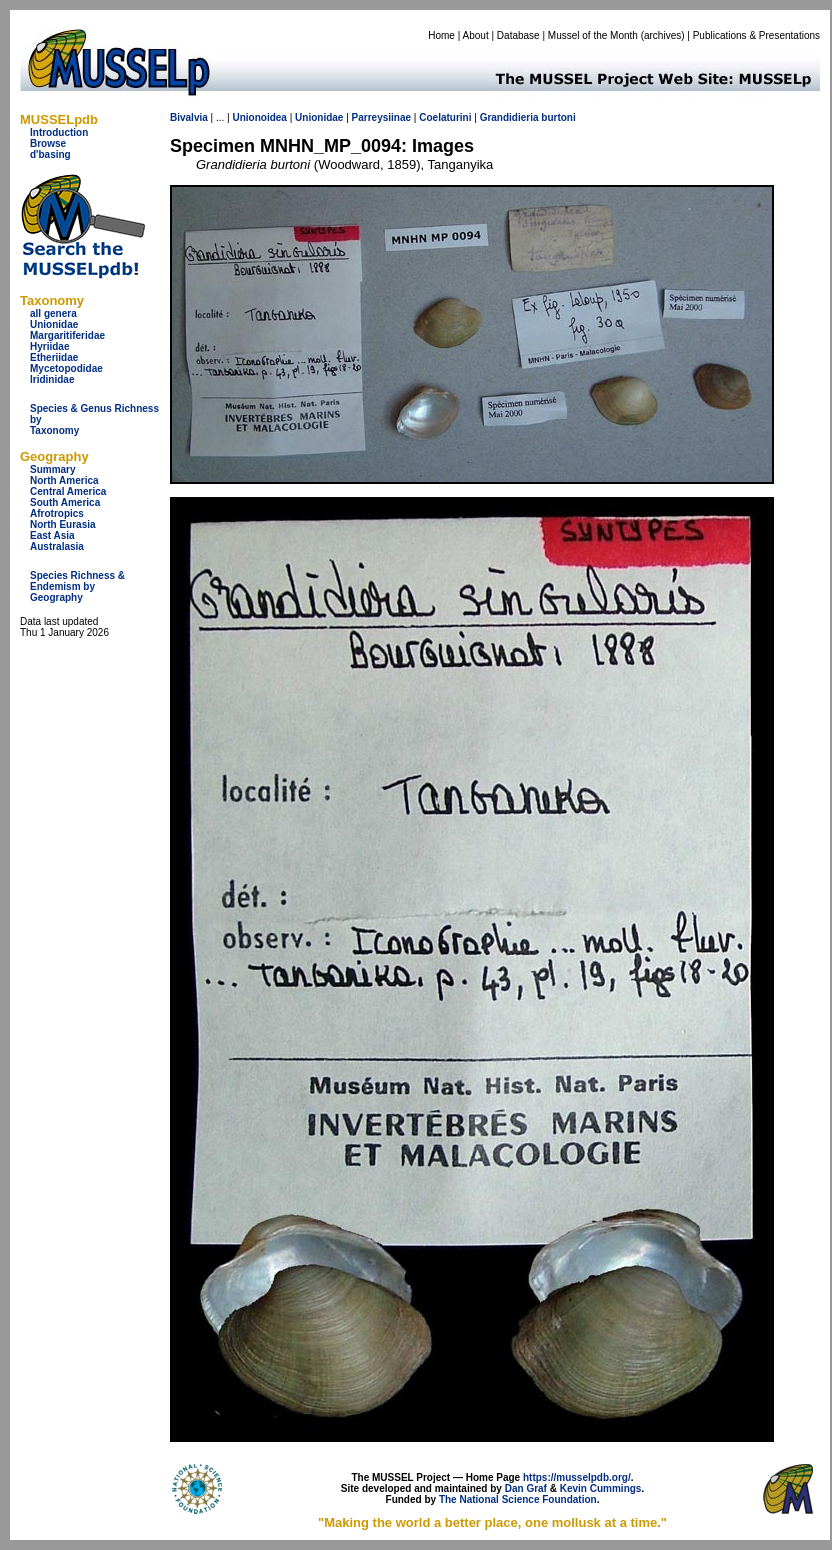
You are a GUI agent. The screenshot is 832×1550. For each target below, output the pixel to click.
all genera (53, 313)
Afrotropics (57, 513)
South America (65, 502)
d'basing (50, 154)
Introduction (59, 132)
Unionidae (54, 324)
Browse (48, 143)
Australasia (57, 546)
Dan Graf (526, 1488)
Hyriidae (49, 346)
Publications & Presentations (756, 35)
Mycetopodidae (66, 368)
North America (64, 480)
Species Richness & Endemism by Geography (77, 586)
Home (441, 35)
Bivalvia (189, 117)
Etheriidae (54, 357)
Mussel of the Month (593, 35)
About (476, 35)
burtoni (558, 117)
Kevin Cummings (601, 1488)
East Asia (52, 535)
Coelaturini (445, 117)
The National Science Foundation (518, 1499)
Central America (68, 491)
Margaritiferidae (67, 335)
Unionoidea (259, 117)
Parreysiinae (382, 117)
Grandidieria (509, 117)
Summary (53, 469)
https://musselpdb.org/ (577, 1477)
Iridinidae (52, 379)
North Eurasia (63, 524)
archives (662, 35)
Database (518, 35)
